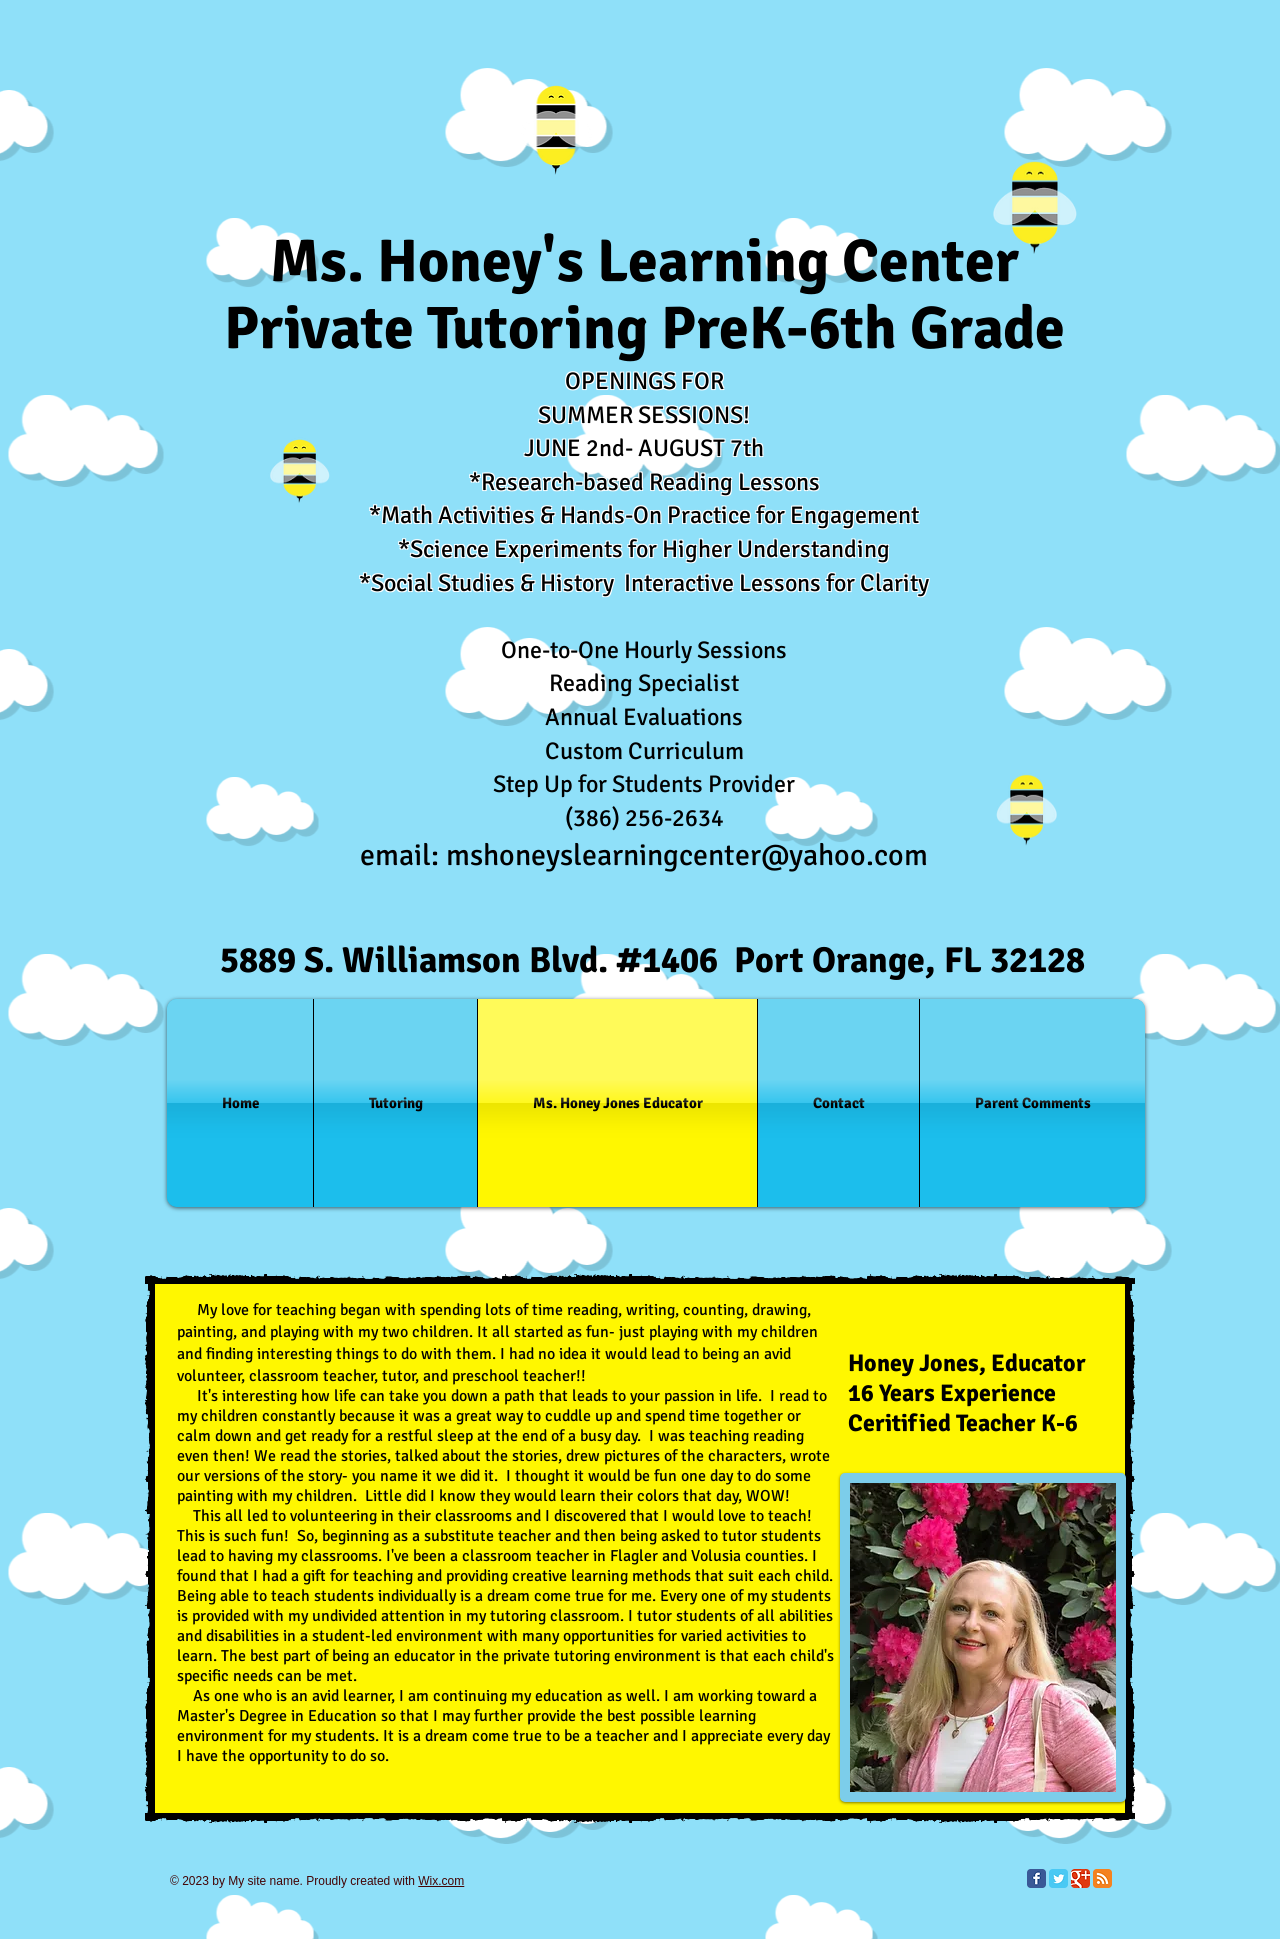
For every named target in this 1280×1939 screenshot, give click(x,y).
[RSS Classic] (1102, 1878)
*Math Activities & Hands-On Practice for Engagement (644, 515)
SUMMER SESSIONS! (644, 415)
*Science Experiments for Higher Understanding (644, 549)
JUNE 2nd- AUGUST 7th (644, 448)
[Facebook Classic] (1036, 1878)
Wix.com (441, 1881)
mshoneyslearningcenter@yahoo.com (687, 855)
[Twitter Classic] (1058, 1878)
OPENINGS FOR (644, 381)
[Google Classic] (1080, 1878)
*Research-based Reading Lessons (644, 482)
